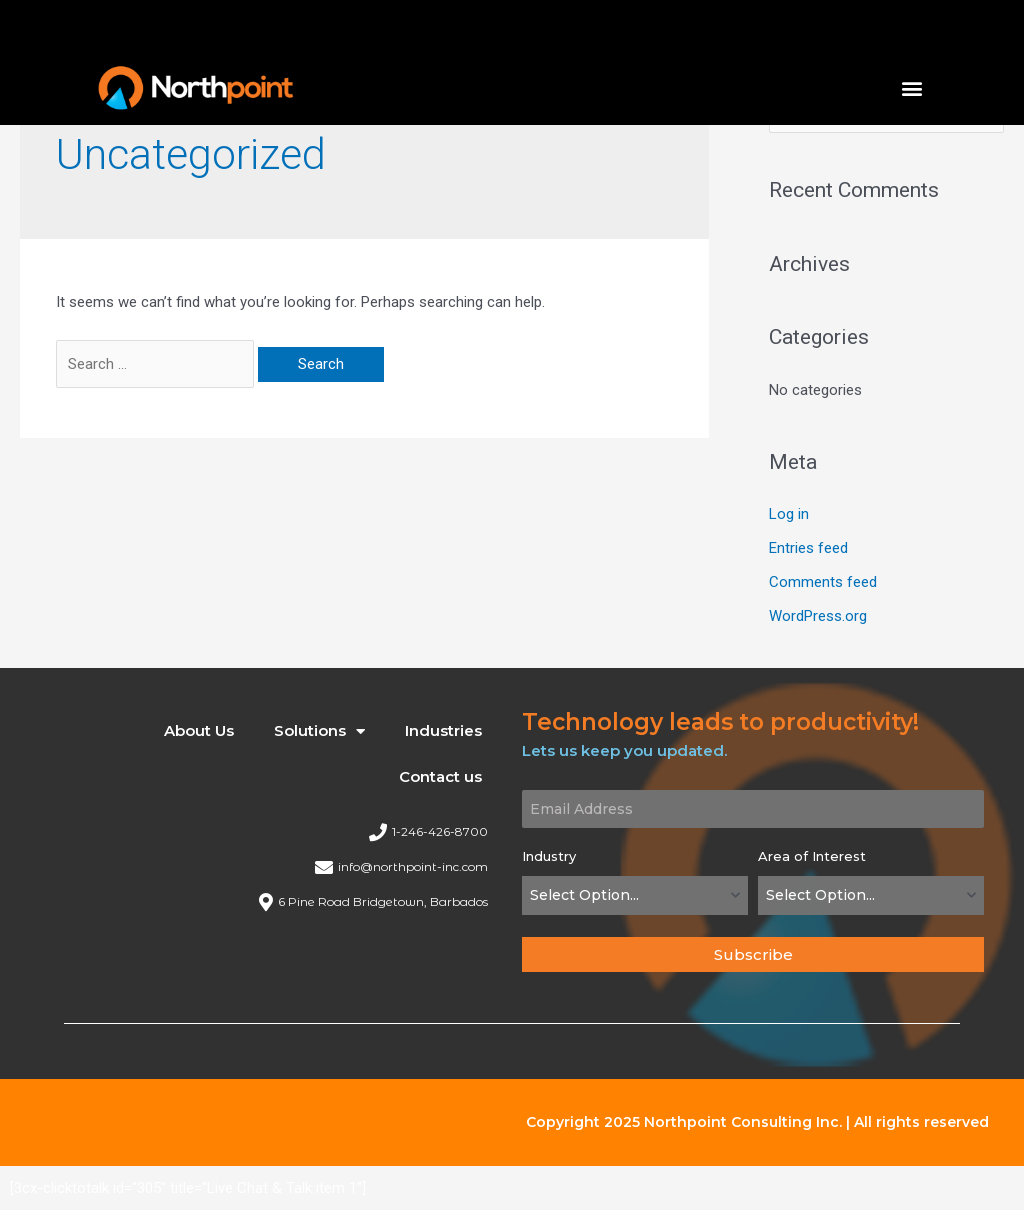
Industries (443, 730)
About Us (199, 730)
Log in (789, 514)
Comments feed (823, 582)
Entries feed (808, 548)
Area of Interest (812, 856)
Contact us (440, 776)
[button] (912, 87)
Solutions (319, 731)
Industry (549, 856)
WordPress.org (818, 616)
